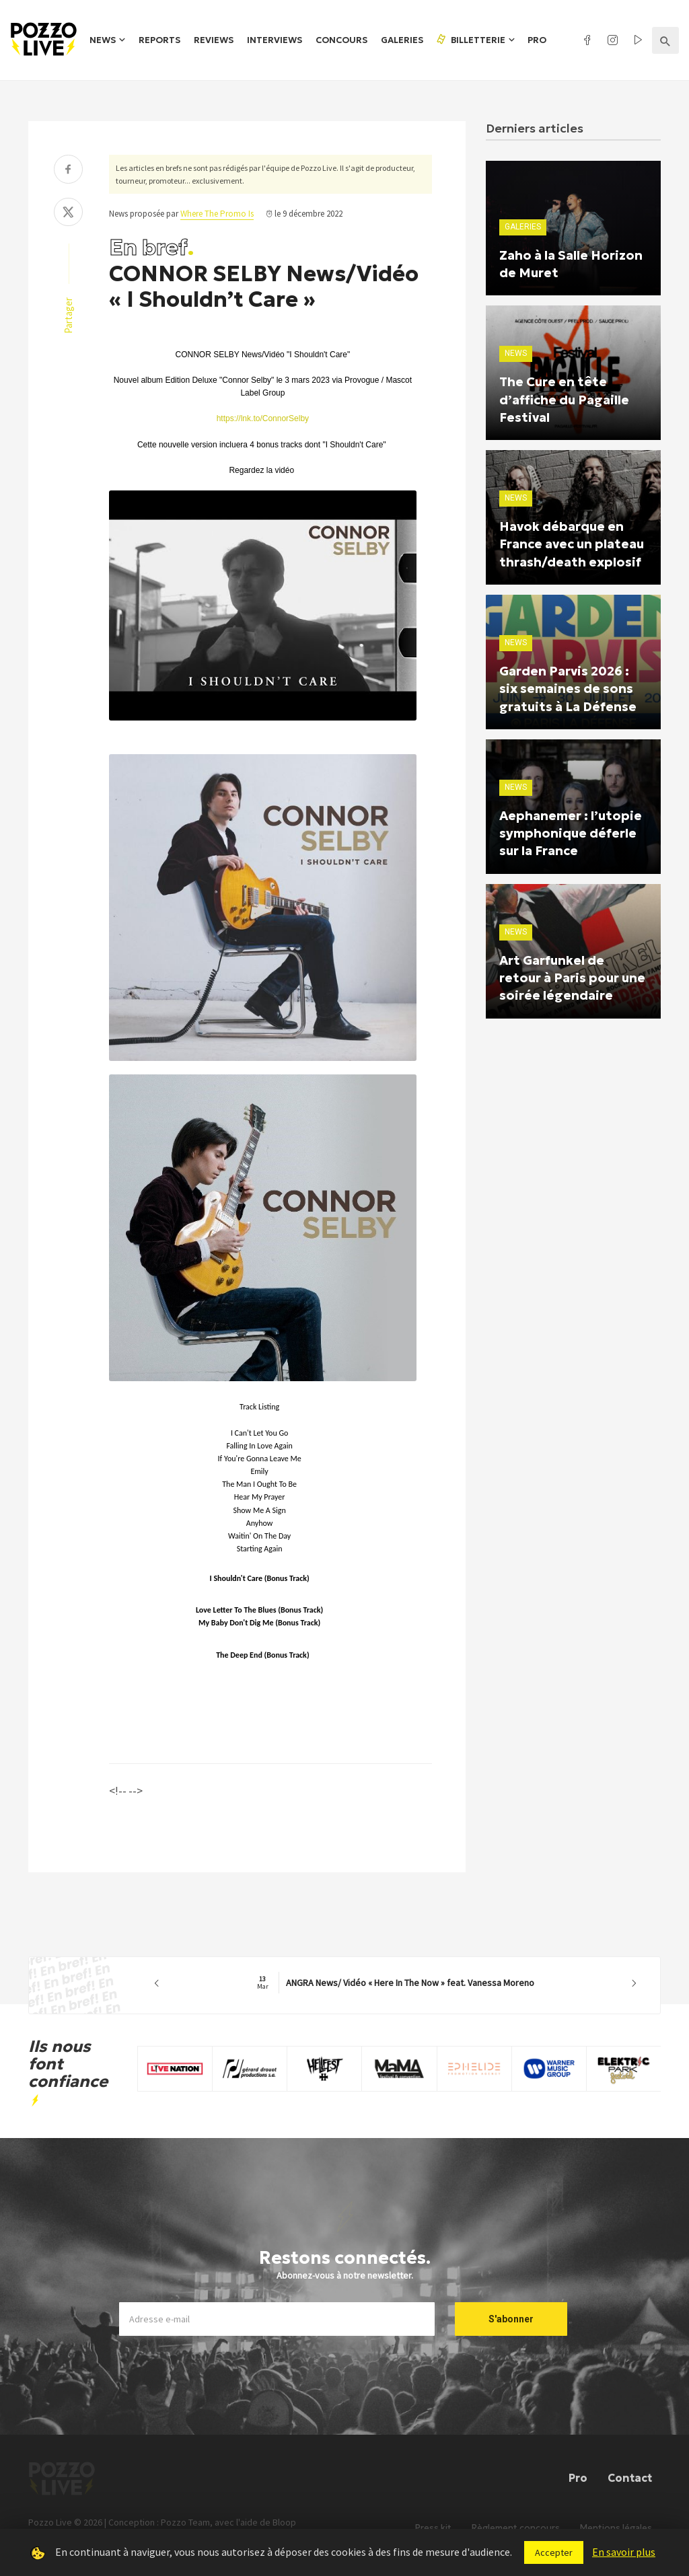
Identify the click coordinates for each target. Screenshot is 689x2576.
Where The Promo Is (217, 213)
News (102, 40)
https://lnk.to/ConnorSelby (263, 418)
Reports (159, 40)
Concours (341, 40)
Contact (630, 2477)
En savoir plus (623, 2552)
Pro (537, 40)
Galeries (402, 40)
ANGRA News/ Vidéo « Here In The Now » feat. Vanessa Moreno (395, 1982)
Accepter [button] (554, 2552)
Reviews (213, 40)
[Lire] (251, 720)
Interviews (274, 40)
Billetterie (470, 40)
